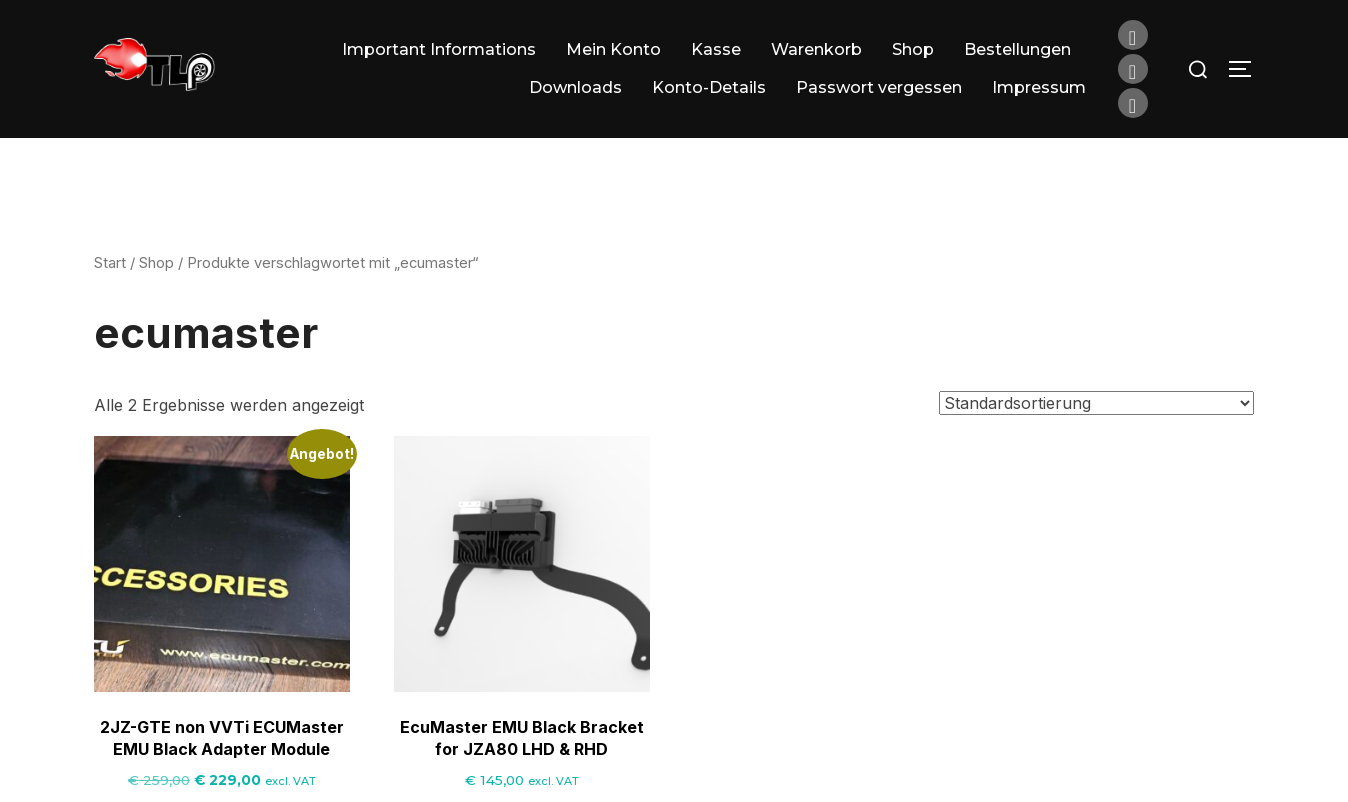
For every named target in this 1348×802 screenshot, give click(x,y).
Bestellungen (1017, 49)
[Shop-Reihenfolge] (1096, 430)
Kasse (716, 49)
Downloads (575, 87)
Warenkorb (816, 49)
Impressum (1039, 87)
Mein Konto (613, 49)
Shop (913, 49)
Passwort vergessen (879, 87)
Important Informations (439, 49)
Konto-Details (709, 87)
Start (110, 289)
